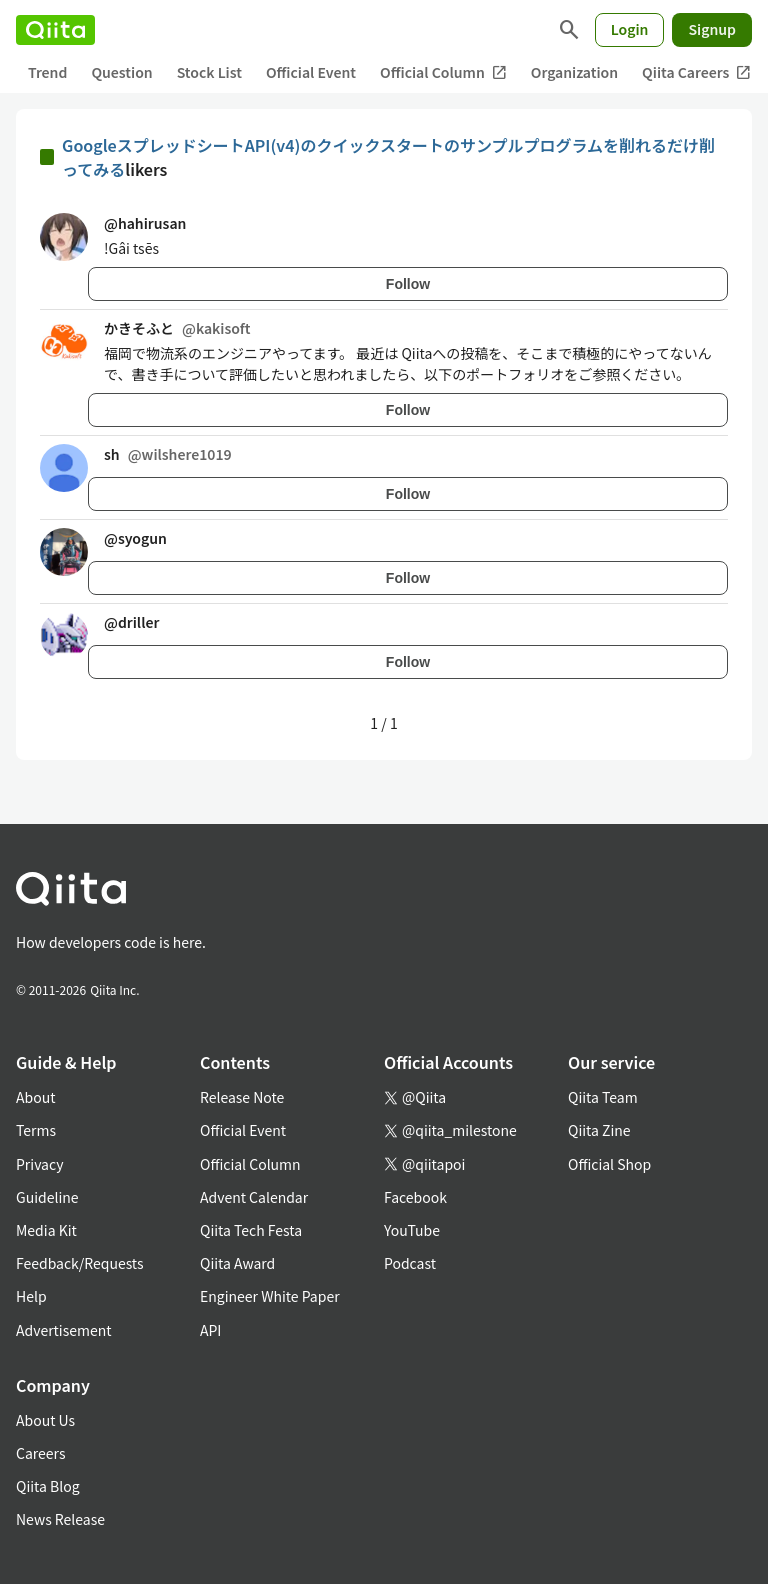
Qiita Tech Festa (251, 1230)
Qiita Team (603, 1097)
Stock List (209, 72)
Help (31, 1296)
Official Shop (609, 1164)
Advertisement (64, 1330)
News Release (60, 1519)
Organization (574, 72)
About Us (45, 1420)
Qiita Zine (599, 1130)
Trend (47, 72)
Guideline (47, 1197)
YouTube (412, 1230)
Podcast (410, 1263)
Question (121, 72)
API (210, 1330)
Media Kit (46, 1230)
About (35, 1097)
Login (630, 29)
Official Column (443, 72)
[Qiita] (55, 30)
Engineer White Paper (270, 1296)
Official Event (311, 72)
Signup (712, 29)
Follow (408, 284)
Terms (36, 1130)
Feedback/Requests (80, 1263)
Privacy (39, 1164)
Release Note (242, 1097)
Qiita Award (237, 1263)
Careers (40, 1453)
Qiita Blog (48, 1486)
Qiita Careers (696, 72)
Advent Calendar (254, 1197)
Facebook (415, 1197)
